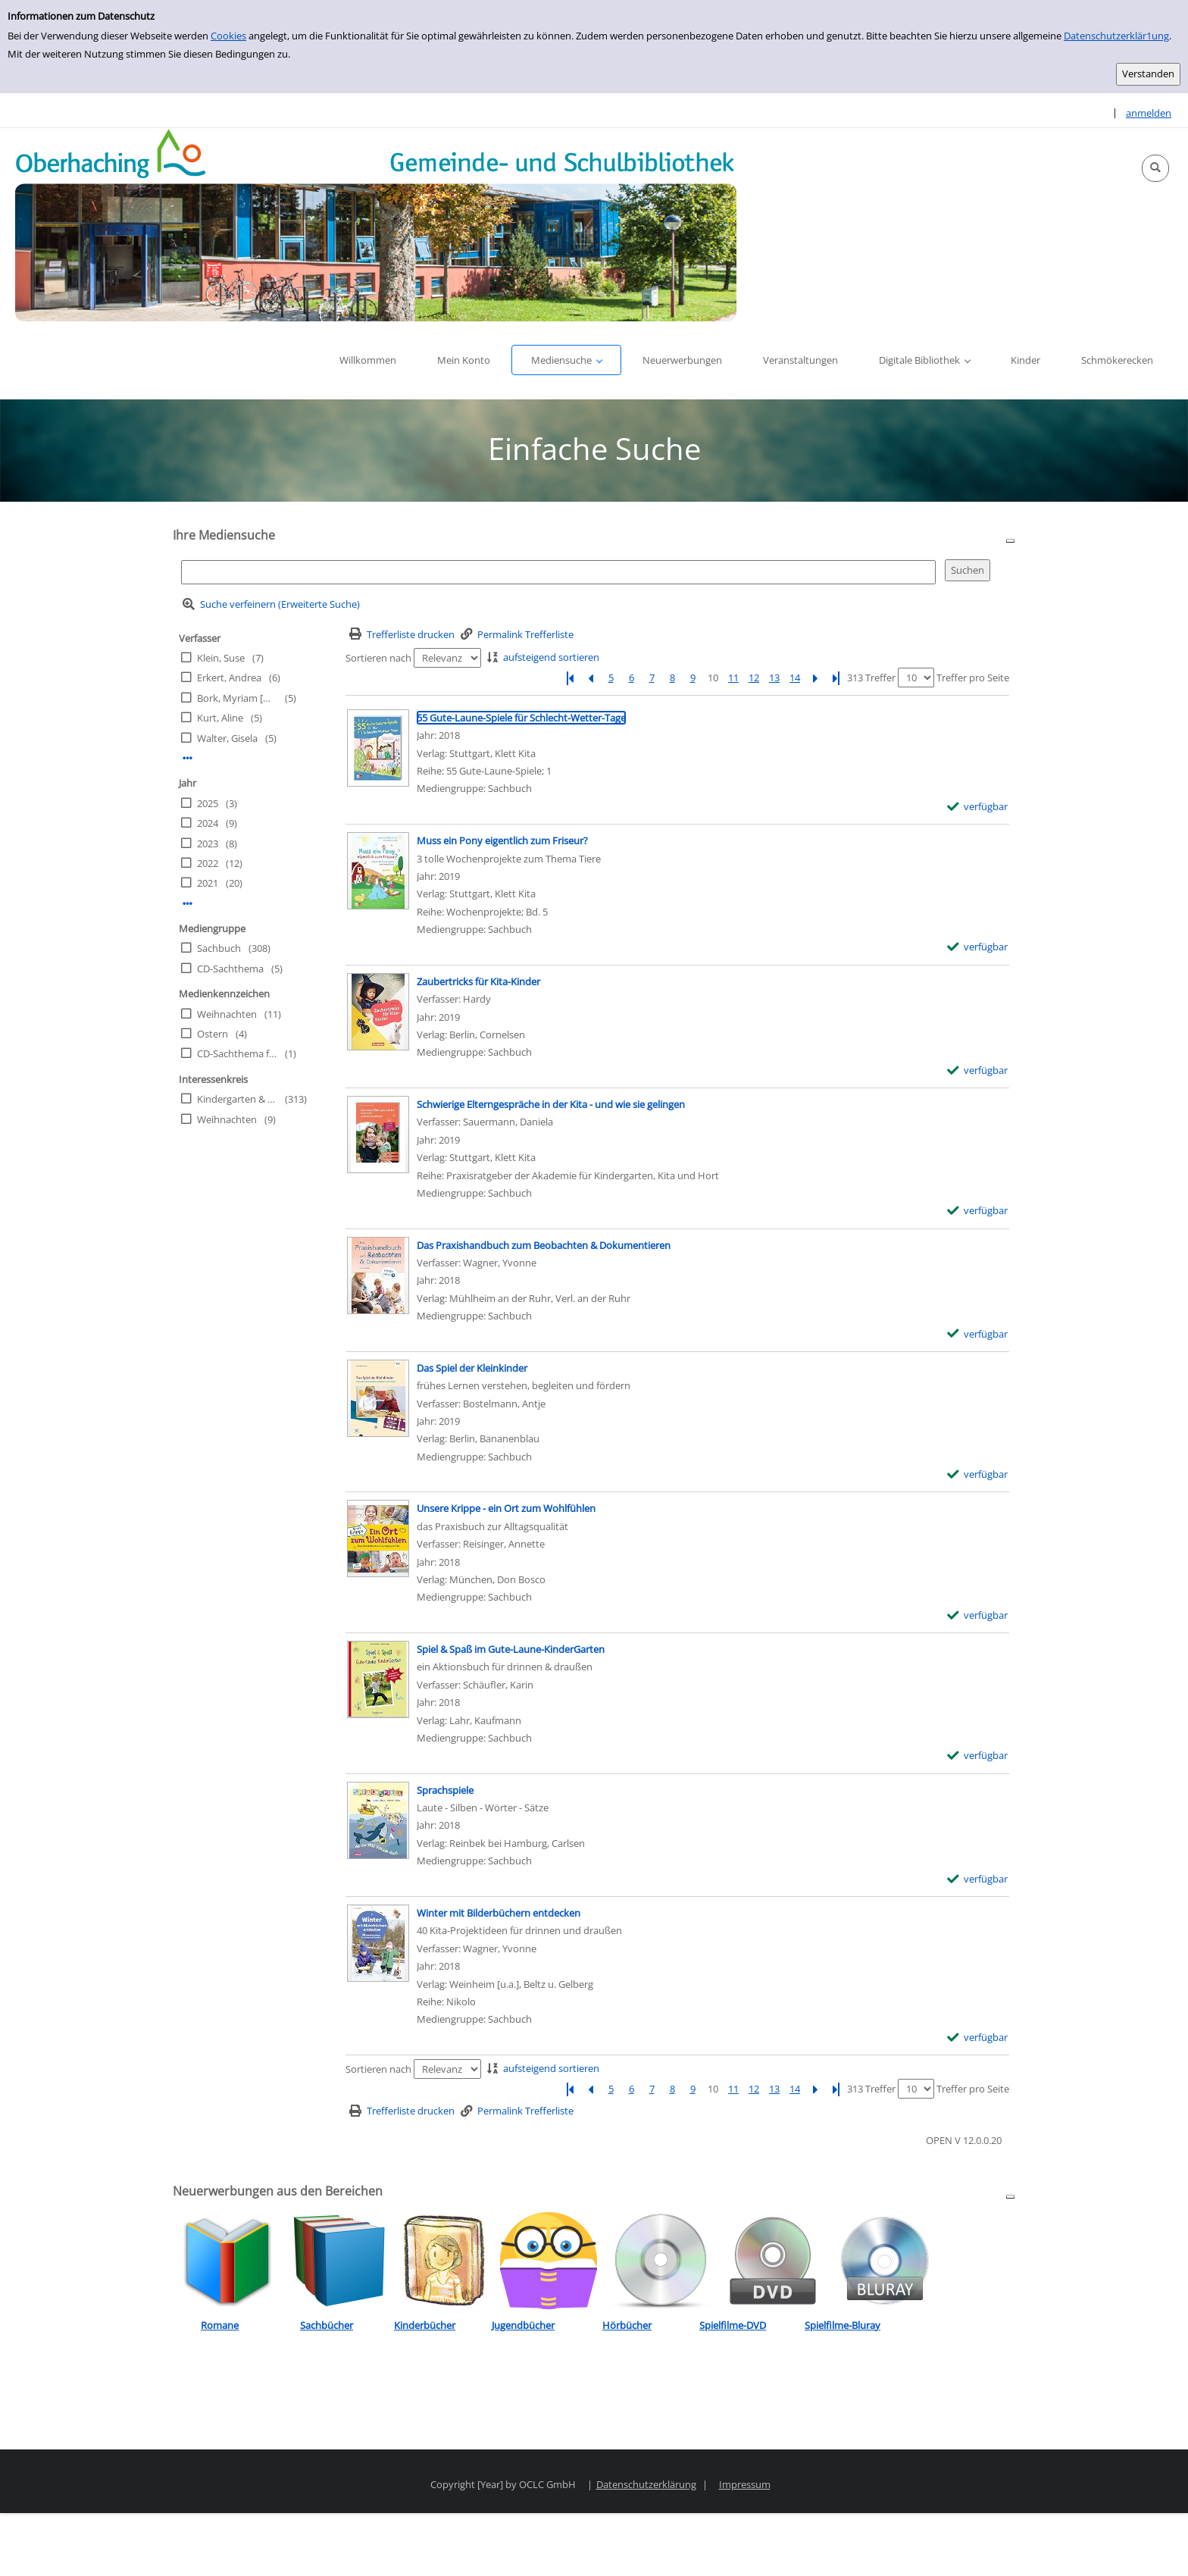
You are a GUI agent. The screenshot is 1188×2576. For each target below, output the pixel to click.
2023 (207, 843)
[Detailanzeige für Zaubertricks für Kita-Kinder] (478, 981)
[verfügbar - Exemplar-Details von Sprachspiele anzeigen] (977, 1879)
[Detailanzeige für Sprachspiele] (445, 1790)
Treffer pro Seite (972, 677)
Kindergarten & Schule (237, 1099)
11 (733, 677)
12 (754, 677)
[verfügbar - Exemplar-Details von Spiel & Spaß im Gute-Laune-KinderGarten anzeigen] (977, 1755)
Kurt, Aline (220, 718)
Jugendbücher (523, 2325)
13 (774, 677)
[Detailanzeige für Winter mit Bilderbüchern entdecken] (498, 1913)
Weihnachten (227, 1014)
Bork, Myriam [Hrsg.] (237, 698)
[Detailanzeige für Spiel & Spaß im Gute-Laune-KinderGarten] (511, 1649)
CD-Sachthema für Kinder (237, 1053)
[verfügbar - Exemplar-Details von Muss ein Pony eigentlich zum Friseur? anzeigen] (977, 947)
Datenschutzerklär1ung (1116, 35)
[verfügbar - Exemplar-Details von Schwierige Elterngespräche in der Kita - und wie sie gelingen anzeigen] (977, 1210)
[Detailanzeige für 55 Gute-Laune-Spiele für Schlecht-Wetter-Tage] (521, 718)
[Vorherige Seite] (590, 678)
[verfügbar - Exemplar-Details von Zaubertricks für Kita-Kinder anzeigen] (977, 1070)
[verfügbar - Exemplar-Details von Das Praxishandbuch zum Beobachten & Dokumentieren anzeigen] (977, 1334)
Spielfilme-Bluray (842, 2325)
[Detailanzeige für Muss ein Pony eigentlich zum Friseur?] (502, 840)
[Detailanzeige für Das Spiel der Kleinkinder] (472, 1368)
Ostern (212, 1034)
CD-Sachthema (230, 968)
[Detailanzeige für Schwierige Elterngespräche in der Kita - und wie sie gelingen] (551, 1104)
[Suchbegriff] (558, 572)
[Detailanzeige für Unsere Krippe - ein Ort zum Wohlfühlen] (506, 1508)
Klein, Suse (221, 658)
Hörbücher (627, 2325)
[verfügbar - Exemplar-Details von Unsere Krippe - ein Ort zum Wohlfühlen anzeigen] (977, 1615)
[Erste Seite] (570, 678)
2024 (207, 823)
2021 (207, 883)
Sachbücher (326, 2325)
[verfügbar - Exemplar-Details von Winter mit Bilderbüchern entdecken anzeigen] (977, 2037)
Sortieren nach (378, 658)
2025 (207, 803)
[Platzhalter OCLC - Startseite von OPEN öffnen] (375, 224)
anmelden (1148, 113)
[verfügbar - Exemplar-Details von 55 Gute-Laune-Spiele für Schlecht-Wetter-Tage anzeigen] (977, 806)
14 (794, 677)
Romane (220, 2325)
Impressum (745, 2484)
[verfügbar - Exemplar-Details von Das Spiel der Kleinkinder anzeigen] (977, 1474)
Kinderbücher (424, 2325)
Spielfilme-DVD (732, 2325)
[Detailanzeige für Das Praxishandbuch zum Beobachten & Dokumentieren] (544, 1245)
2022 (207, 863)
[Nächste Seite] (815, 678)
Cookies (228, 35)
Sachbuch (219, 948)
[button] (1155, 168)
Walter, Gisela (227, 738)
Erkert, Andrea (229, 677)
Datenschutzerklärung (646, 2484)
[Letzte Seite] (836, 678)
